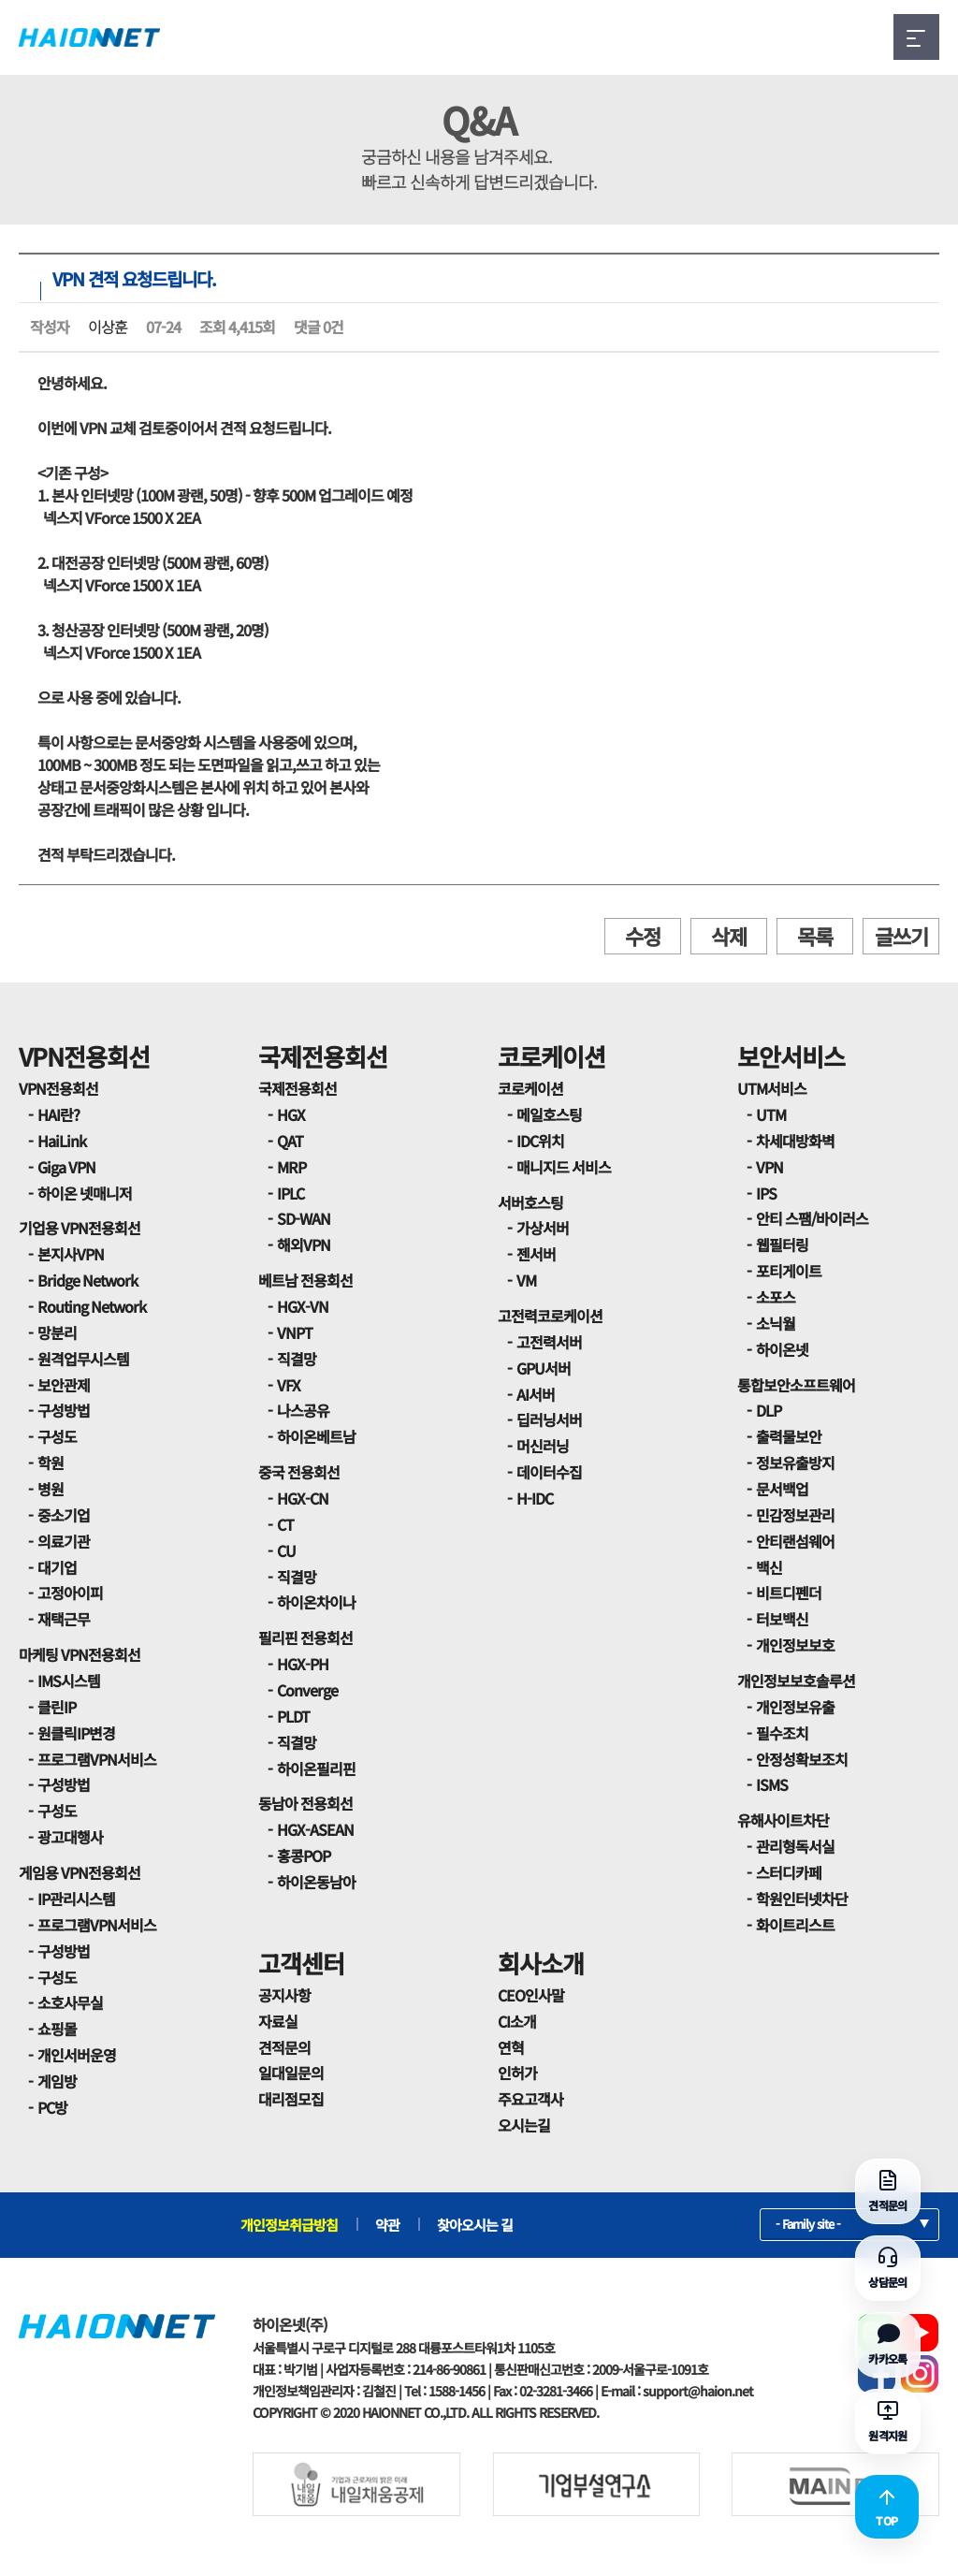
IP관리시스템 (76, 1898)
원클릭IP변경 (76, 1733)
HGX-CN (302, 1498)
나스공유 (303, 1410)
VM (526, 1280)
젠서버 (536, 1254)
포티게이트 (788, 1270)
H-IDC (534, 1498)
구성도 (57, 1436)
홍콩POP (303, 1855)
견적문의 (284, 2047)
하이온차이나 (316, 1602)
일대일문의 (291, 2072)
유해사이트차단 (783, 1820)
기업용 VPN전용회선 (79, 1227)
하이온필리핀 (316, 1768)
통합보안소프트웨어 (796, 1385)
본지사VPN (70, 1254)
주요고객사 (530, 2099)
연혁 (511, 2047)
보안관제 (63, 1385)
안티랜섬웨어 (795, 1541)
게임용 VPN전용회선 (79, 1872)
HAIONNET (89, 37)
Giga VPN (66, 1167)
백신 (769, 1567)
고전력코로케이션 (550, 1315)
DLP (768, 1410)
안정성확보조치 (802, 1759)
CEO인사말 (531, 1995)
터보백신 (782, 1619)
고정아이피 (70, 1592)
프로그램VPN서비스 (96, 1759)
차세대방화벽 (795, 1140)
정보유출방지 (795, 1462)
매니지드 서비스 (563, 1167)
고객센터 (301, 1962)
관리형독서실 (795, 1846)
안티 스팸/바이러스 (812, 1218)
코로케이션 (551, 1056)
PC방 (52, 2107)
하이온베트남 (316, 1436)
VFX (288, 1385)
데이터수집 (549, 1472)
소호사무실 (70, 2002)
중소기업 (63, 1515)
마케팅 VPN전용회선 (79, 1654)
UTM (771, 1114)
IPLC (290, 1193)
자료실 (278, 2021)
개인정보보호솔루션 (796, 1680)
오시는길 (524, 2125)
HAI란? (58, 1114)
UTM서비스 (771, 1088)
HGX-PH (302, 1663)
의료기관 (63, 1541)
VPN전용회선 (84, 1056)
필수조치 (782, 1733)
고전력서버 (549, 1342)
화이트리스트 (795, 1925)
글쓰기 (901, 936)
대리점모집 (291, 2099)
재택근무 (63, 1619)
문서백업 (782, 1488)
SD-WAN (303, 1218)
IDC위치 (540, 1140)
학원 (50, 1462)
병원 (50, 1488)
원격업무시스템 (83, 1358)
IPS (766, 1193)
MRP (291, 1167)
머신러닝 (542, 1445)
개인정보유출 (795, 1707)
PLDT (293, 1716)
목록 (815, 936)
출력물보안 (788, 1436)
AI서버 (535, 1394)
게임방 (57, 2081)
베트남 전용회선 (305, 1280)
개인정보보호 (795, 1645)
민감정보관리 (795, 1515)
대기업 (57, 1567)
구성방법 (63, 1410)
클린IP (56, 1707)
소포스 (775, 1297)
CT (285, 1524)
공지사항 (284, 1995)
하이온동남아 (316, 1881)
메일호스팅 (549, 1114)
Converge (307, 1690)
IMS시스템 (68, 1680)
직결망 (296, 1358)
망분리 (57, 1332)
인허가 (517, 2072)
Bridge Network (87, 1280)
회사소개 (541, 1962)
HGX (291, 1114)
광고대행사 (70, 1837)
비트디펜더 (788, 1592)
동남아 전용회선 (305, 1803)
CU (286, 1550)
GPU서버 (543, 1368)
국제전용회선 (322, 1056)
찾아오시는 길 (475, 2224)
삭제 (729, 936)
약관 (387, 2224)
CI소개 (517, 2021)
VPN (769, 1167)
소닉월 (775, 1323)
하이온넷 (782, 1349)
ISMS (772, 1784)
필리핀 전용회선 (305, 1637)
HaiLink (61, 1140)
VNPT (294, 1332)
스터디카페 (788, 1872)
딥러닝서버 (549, 1419)
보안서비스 (791, 1056)
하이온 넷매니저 (84, 1193)
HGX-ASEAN (315, 1829)
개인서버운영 (76, 2055)
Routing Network (91, 1306)
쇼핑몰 (57, 2028)
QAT (290, 1140)
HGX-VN (302, 1306)
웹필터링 (782, 1244)
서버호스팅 (530, 1202)
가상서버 (542, 1227)
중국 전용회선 (299, 1472)
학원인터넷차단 (802, 1898)
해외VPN (303, 1244)
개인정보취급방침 (289, 2224)
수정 (642, 936)
